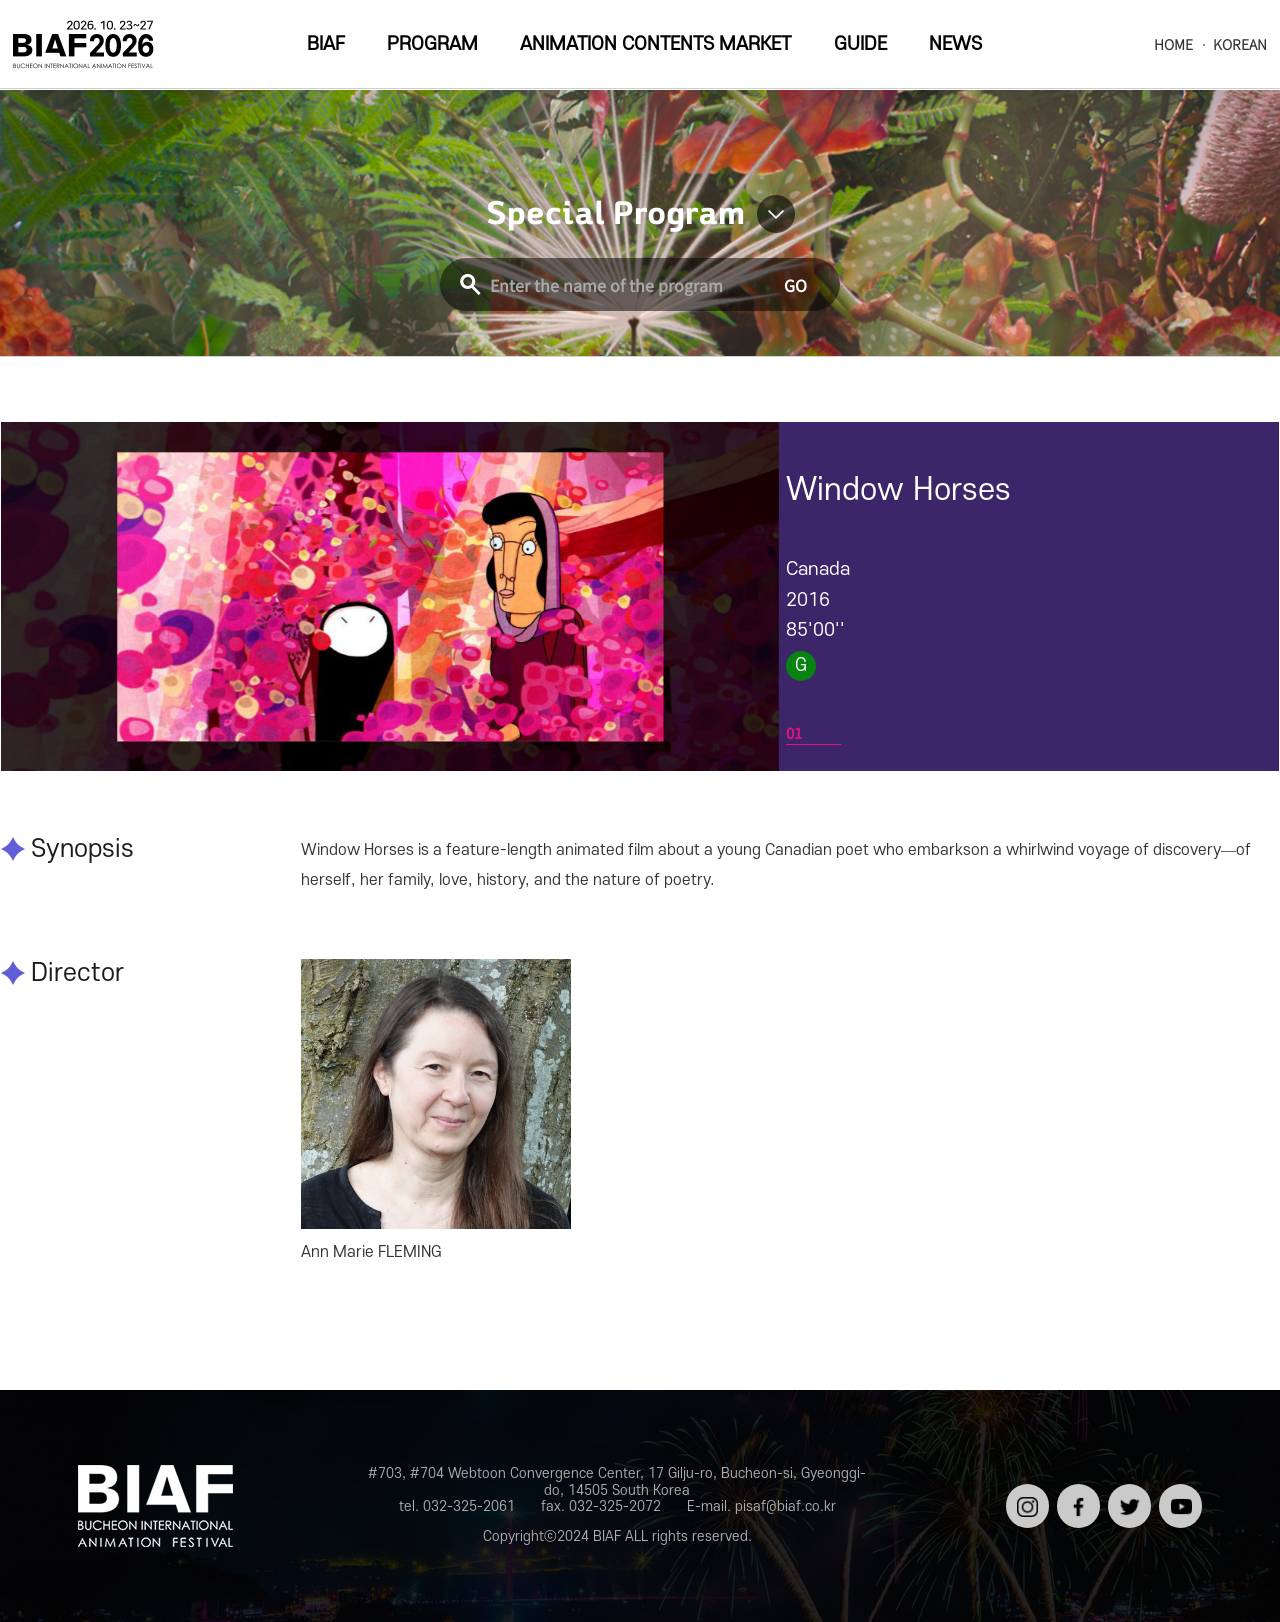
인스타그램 (1025, 1499)
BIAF (326, 44)
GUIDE (860, 44)
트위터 (1127, 1491)
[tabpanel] (390, 596)
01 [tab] (794, 732)
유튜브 (1178, 1491)
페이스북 (1076, 1499)
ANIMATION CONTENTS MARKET (655, 44)
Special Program (615, 214)
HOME (1173, 44)
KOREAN (1240, 44)
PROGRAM (432, 44)
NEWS (955, 44)
